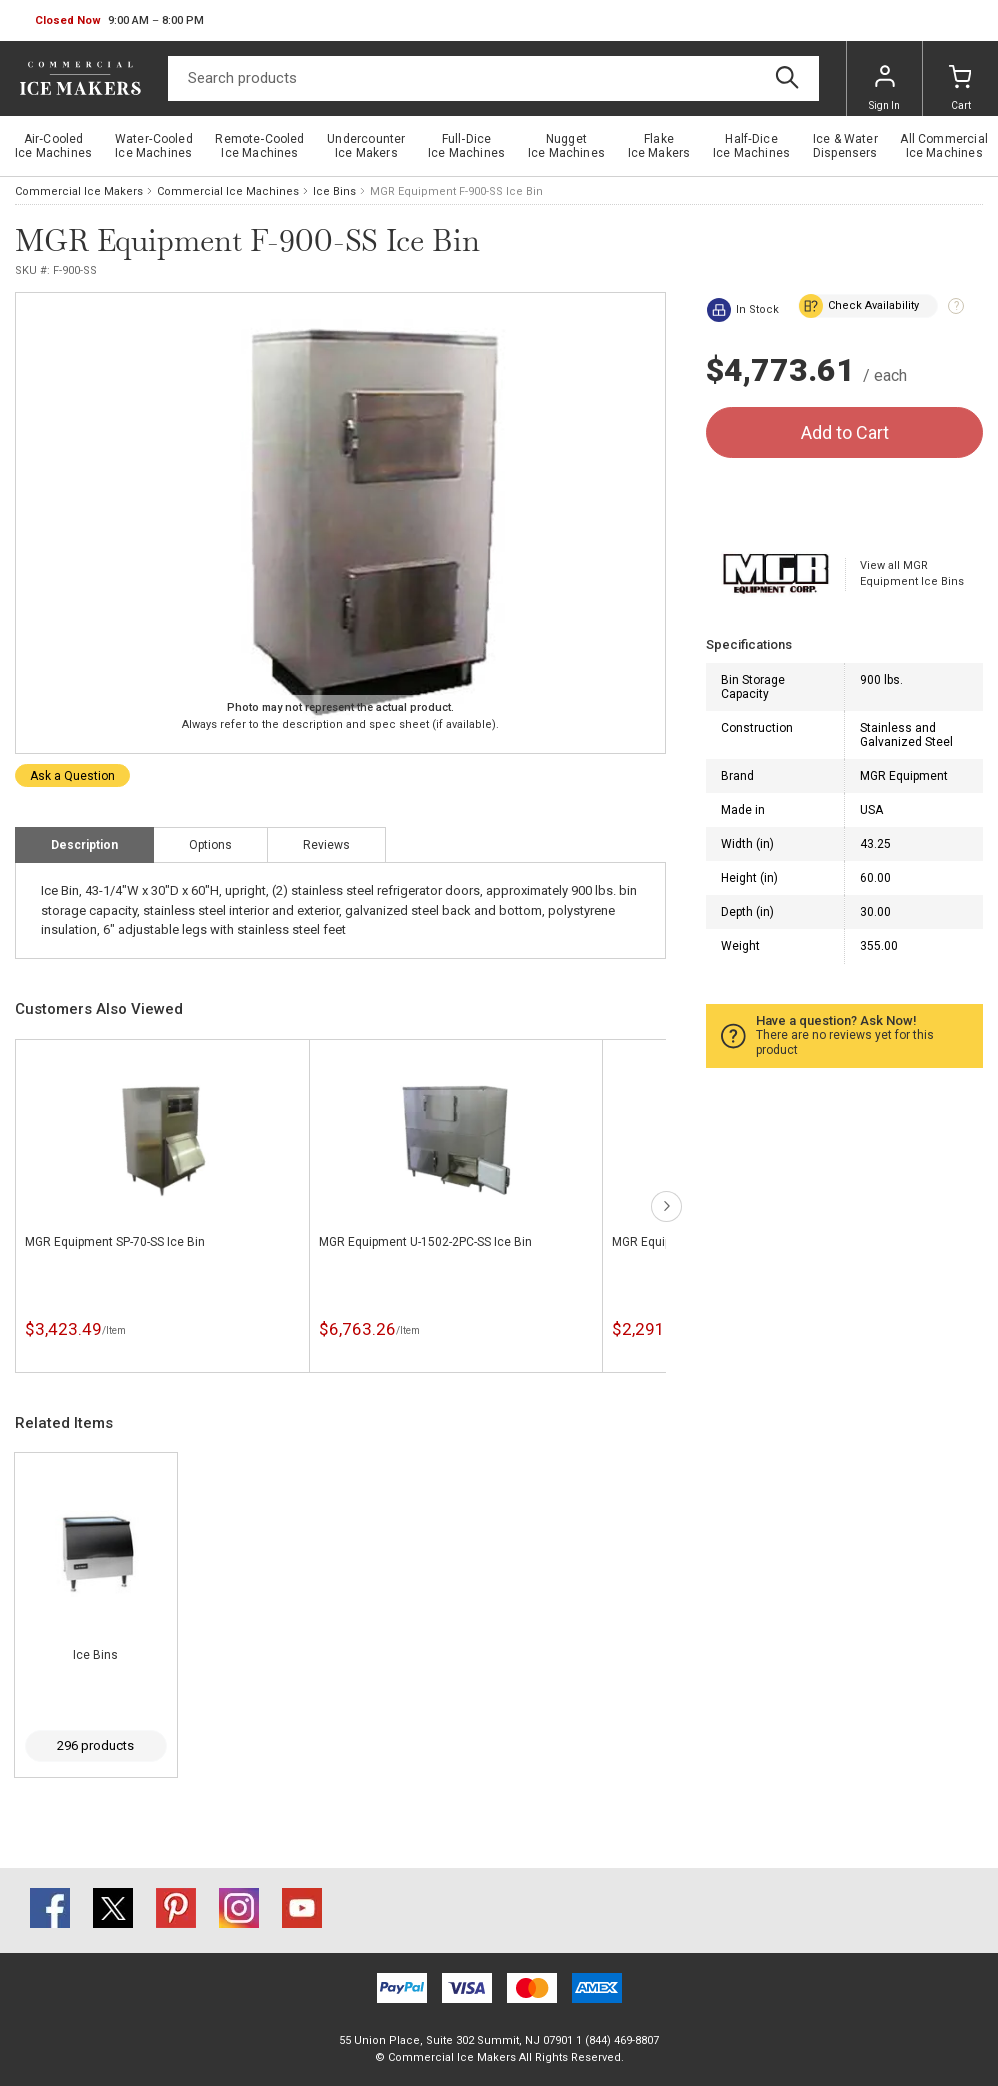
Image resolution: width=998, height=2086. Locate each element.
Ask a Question (72, 776)
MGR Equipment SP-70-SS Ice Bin (115, 1242)
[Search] (493, 78)
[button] (119, 21)
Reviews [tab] (326, 845)
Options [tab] (210, 845)
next (666, 1206)
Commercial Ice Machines (228, 191)
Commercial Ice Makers (79, 191)
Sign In (884, 88)
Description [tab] (84, 845)
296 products (95, 1745)
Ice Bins (334, 191)
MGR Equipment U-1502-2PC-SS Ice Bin (425, 1242)
